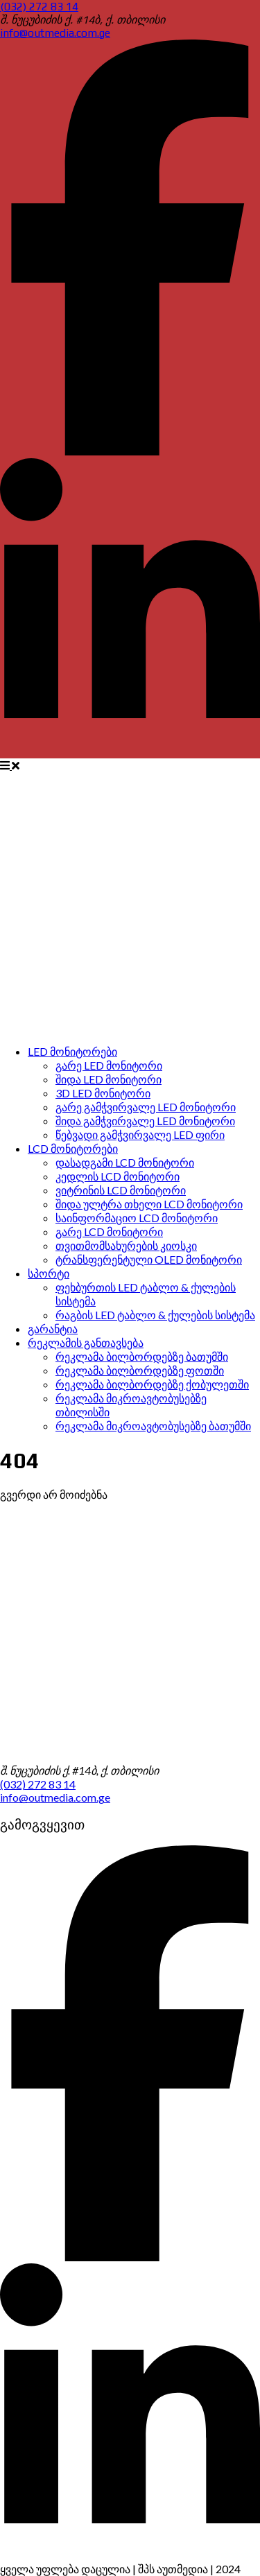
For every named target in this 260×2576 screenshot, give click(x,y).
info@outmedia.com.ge (55, 33)
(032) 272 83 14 (39, 6)
